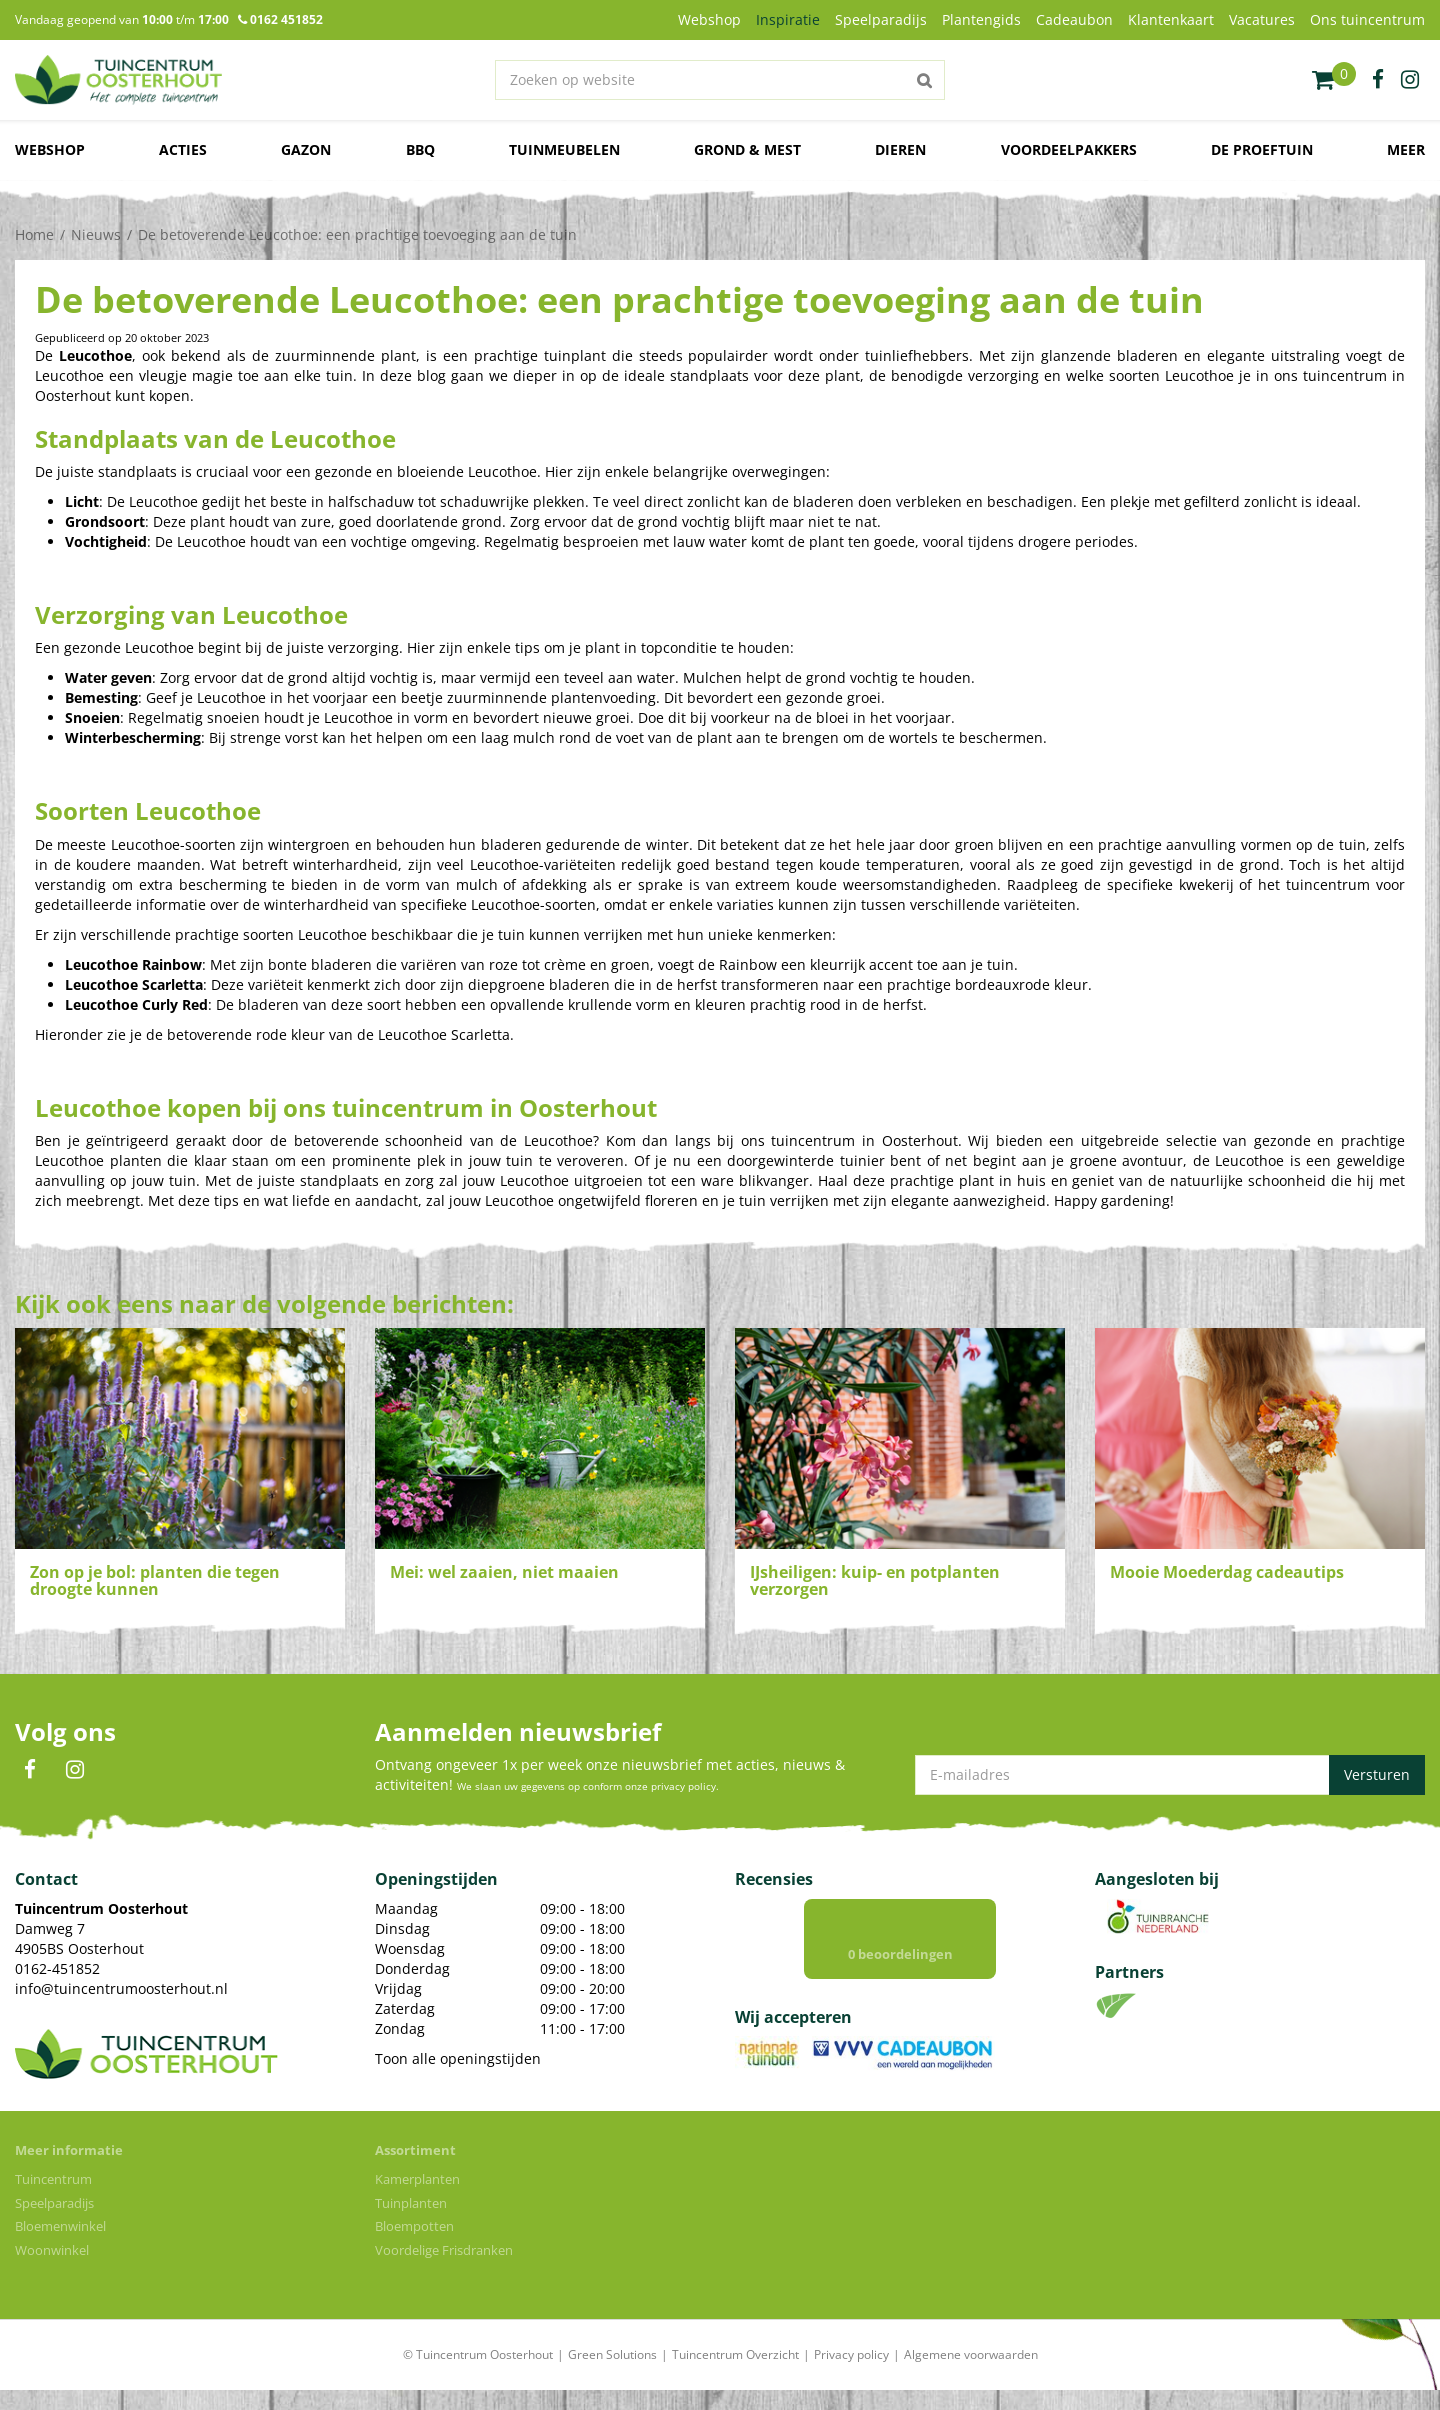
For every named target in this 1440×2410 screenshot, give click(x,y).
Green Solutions (612, 2374)
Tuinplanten (411, 2223)
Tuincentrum (53, 2199)
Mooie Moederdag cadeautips (1227, 1572)
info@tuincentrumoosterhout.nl (121, 1988)
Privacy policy (851, 2374)
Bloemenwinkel (60, 2246)
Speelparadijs (54, 2223)
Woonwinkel (52, 2270)
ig (1410, 80)
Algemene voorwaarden (971, 2374)
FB (30, 1770)
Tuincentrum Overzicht (735, 2374)
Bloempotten (414, 2246)
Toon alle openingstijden (458, 2058)
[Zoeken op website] (720, 80)
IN (75, 1770)
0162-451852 (57, 1968)
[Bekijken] (1334, 80)
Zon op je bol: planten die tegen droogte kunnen (155, 1581)
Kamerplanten (417, 2199)
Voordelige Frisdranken (444, 2270)
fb (1378, 80)
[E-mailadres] (1170, 1775)
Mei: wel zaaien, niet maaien (504, 1572)
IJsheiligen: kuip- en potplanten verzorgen (875, 1581)
